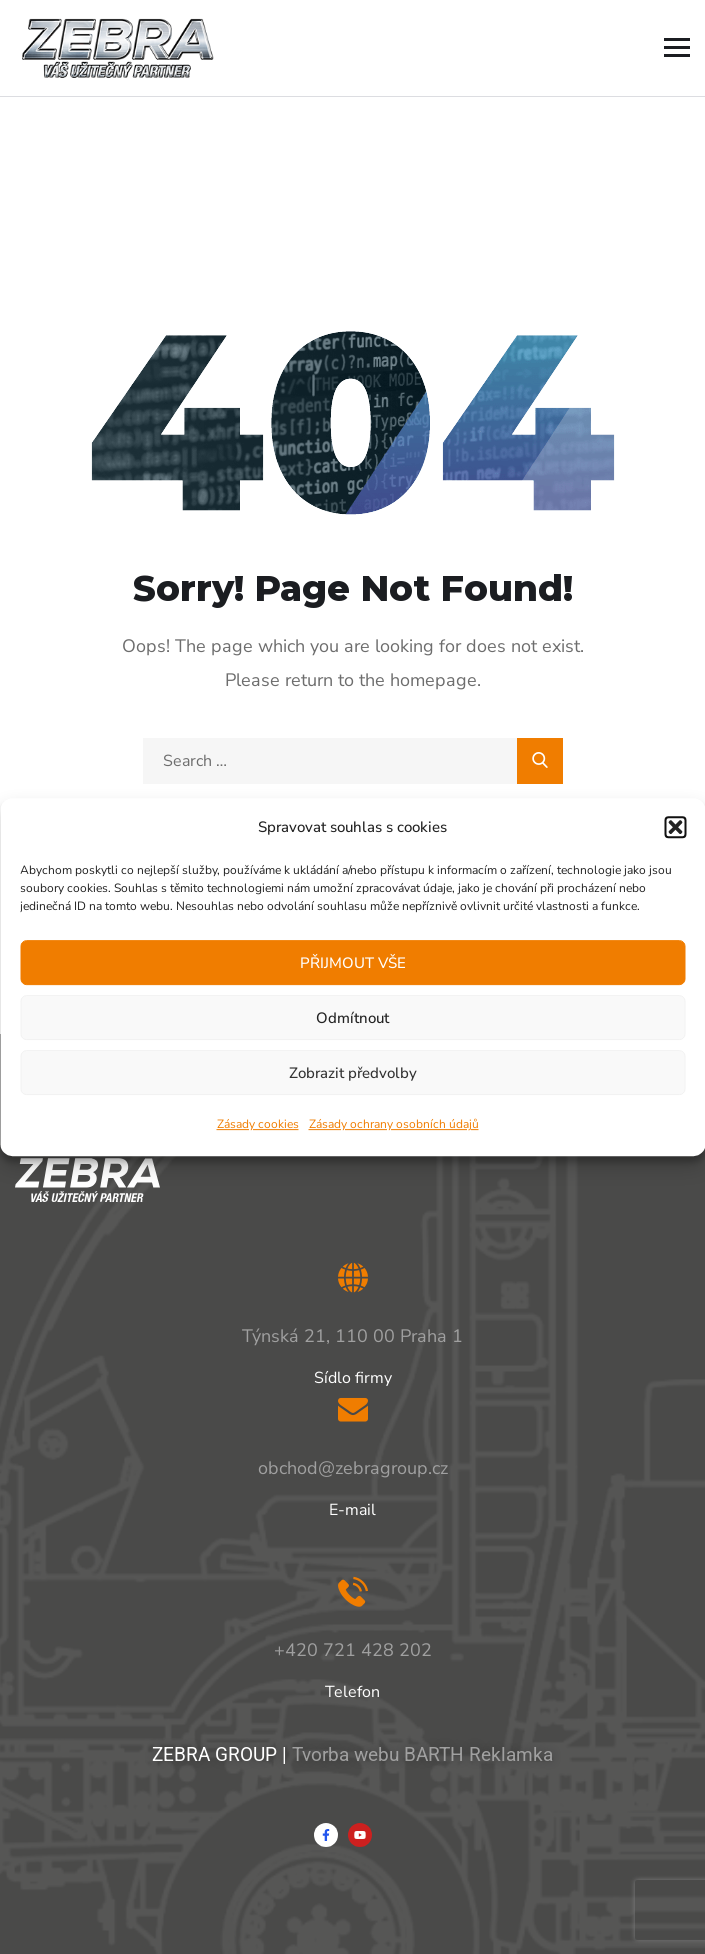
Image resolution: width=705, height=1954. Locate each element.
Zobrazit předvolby (353, 1073)
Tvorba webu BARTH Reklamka (422, 1754)
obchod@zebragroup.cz (353, 1468)
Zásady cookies (258, 1124)
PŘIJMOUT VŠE (353, 963)
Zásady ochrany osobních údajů (394, 1124)
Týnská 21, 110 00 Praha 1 (352, 1336)
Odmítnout (352, 1018)
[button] (675, 827)
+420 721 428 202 (353, 1650)
